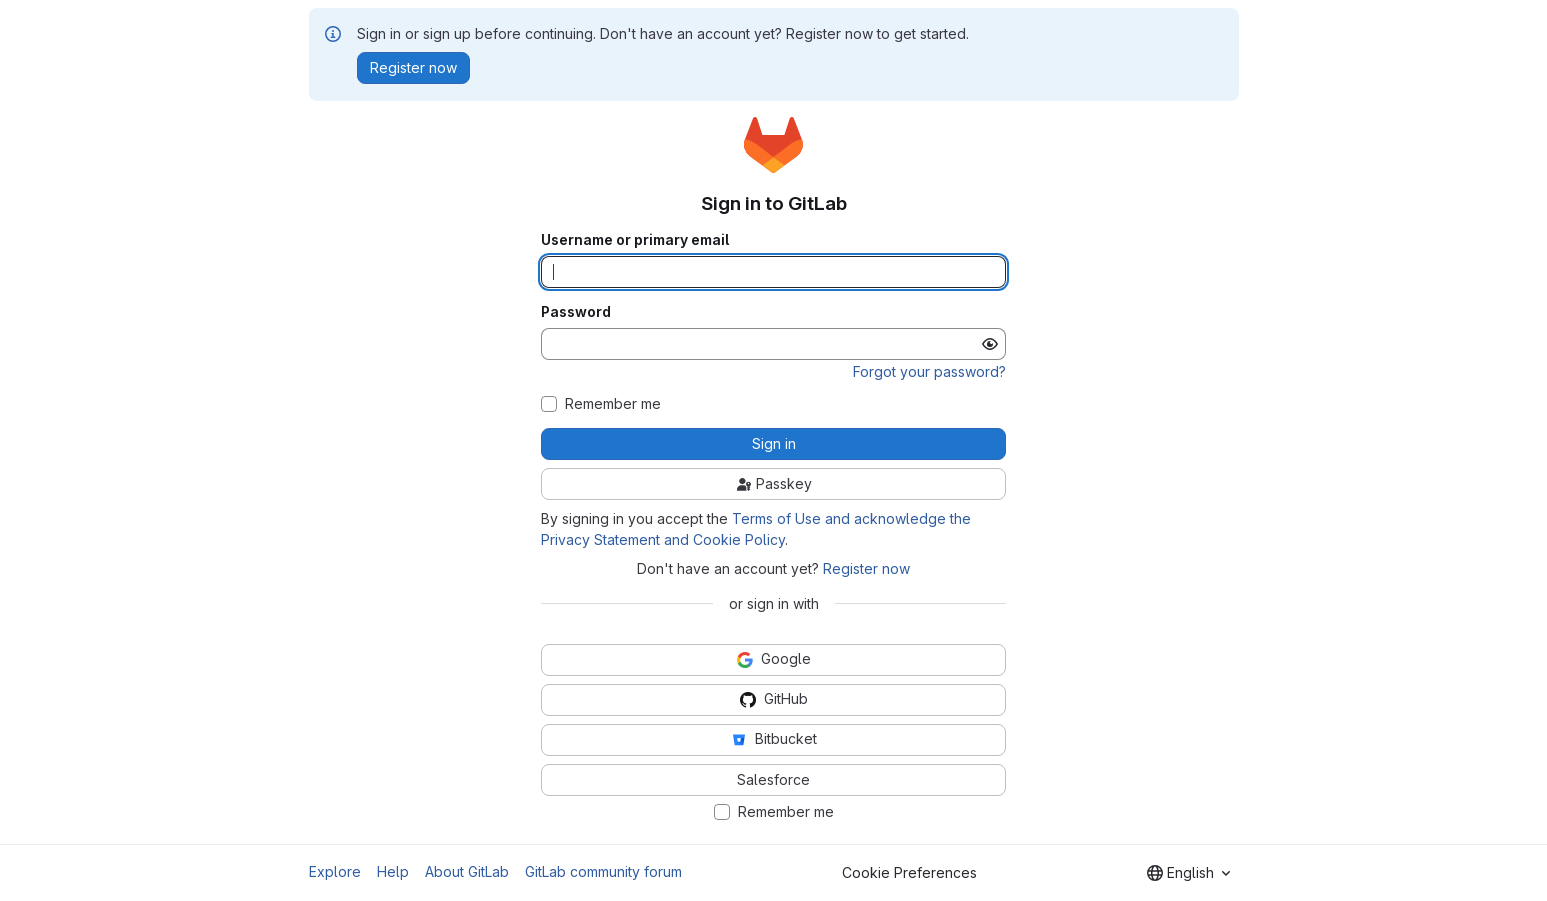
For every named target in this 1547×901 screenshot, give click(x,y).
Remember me (613, 404)
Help (393, 871)
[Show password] (990, 344)
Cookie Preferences (909, 872)
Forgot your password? (929, 371)
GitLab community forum (603, 871)
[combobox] (1188, 873)
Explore (335, 871)
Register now (866, 568)
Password (576, 312)
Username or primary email (635, 240)
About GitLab (467, 871)
